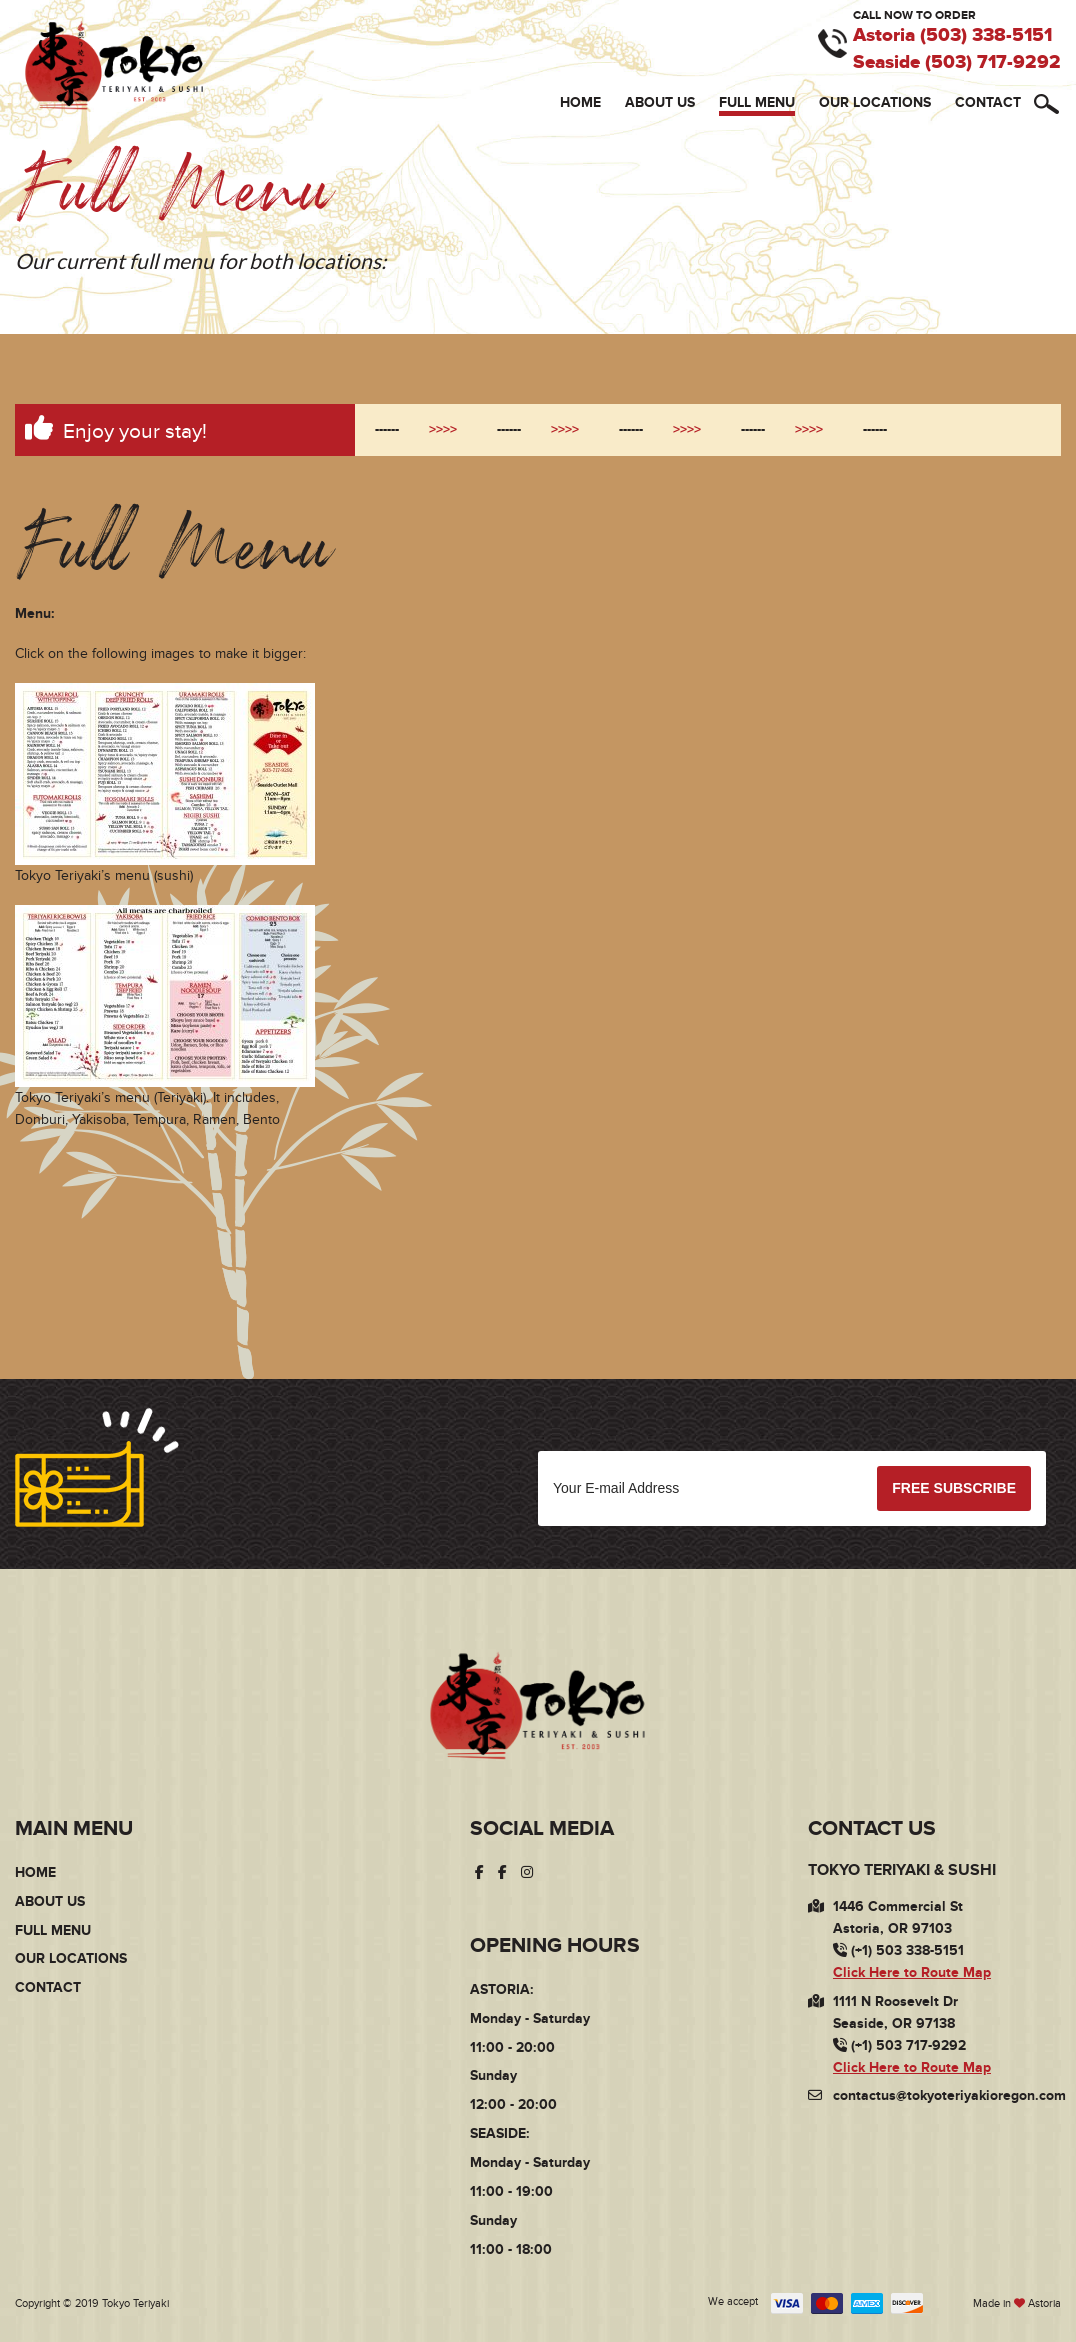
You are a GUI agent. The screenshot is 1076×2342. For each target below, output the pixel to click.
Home (580, 102)
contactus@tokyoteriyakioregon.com (949, 2096)
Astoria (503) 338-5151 (952, 36)
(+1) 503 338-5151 (898, 1951)
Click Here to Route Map (912, 1972)
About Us (660, 102)
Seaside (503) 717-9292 (957, 63)
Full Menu (757, 102)
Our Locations (875, 102)
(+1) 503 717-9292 (899, 2045)
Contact (988, 102)
